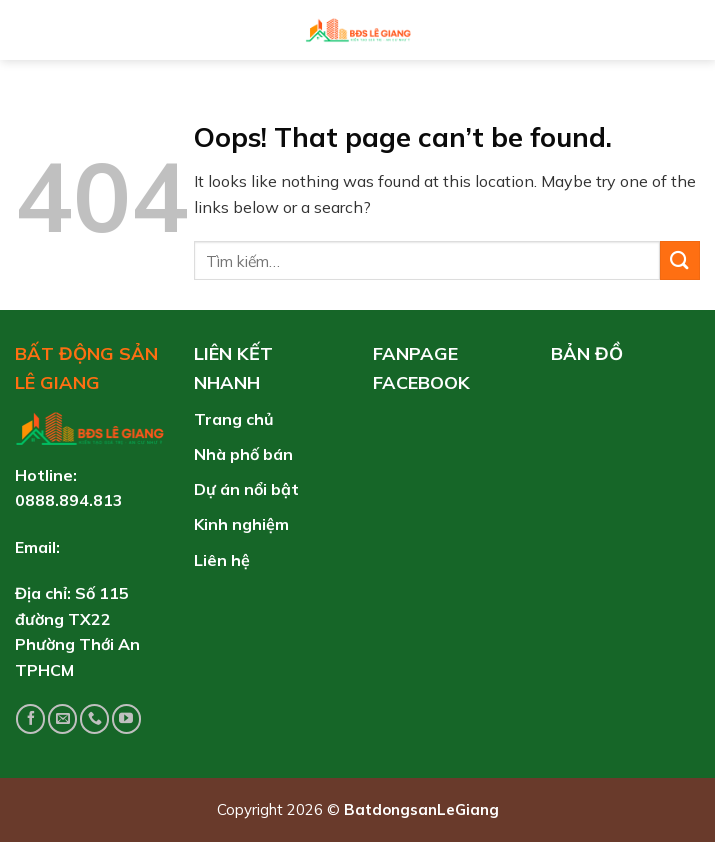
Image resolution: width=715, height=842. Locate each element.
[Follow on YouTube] (126, 718)
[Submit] (680, 260)
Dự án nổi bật (246, 489)
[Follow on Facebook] (30, 718)
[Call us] (94, 718)
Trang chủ (234, 419)
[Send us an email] (62, 718)
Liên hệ (222, 560)
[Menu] (30, 30)
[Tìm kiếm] (690, 29)
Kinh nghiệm (241, 524)
